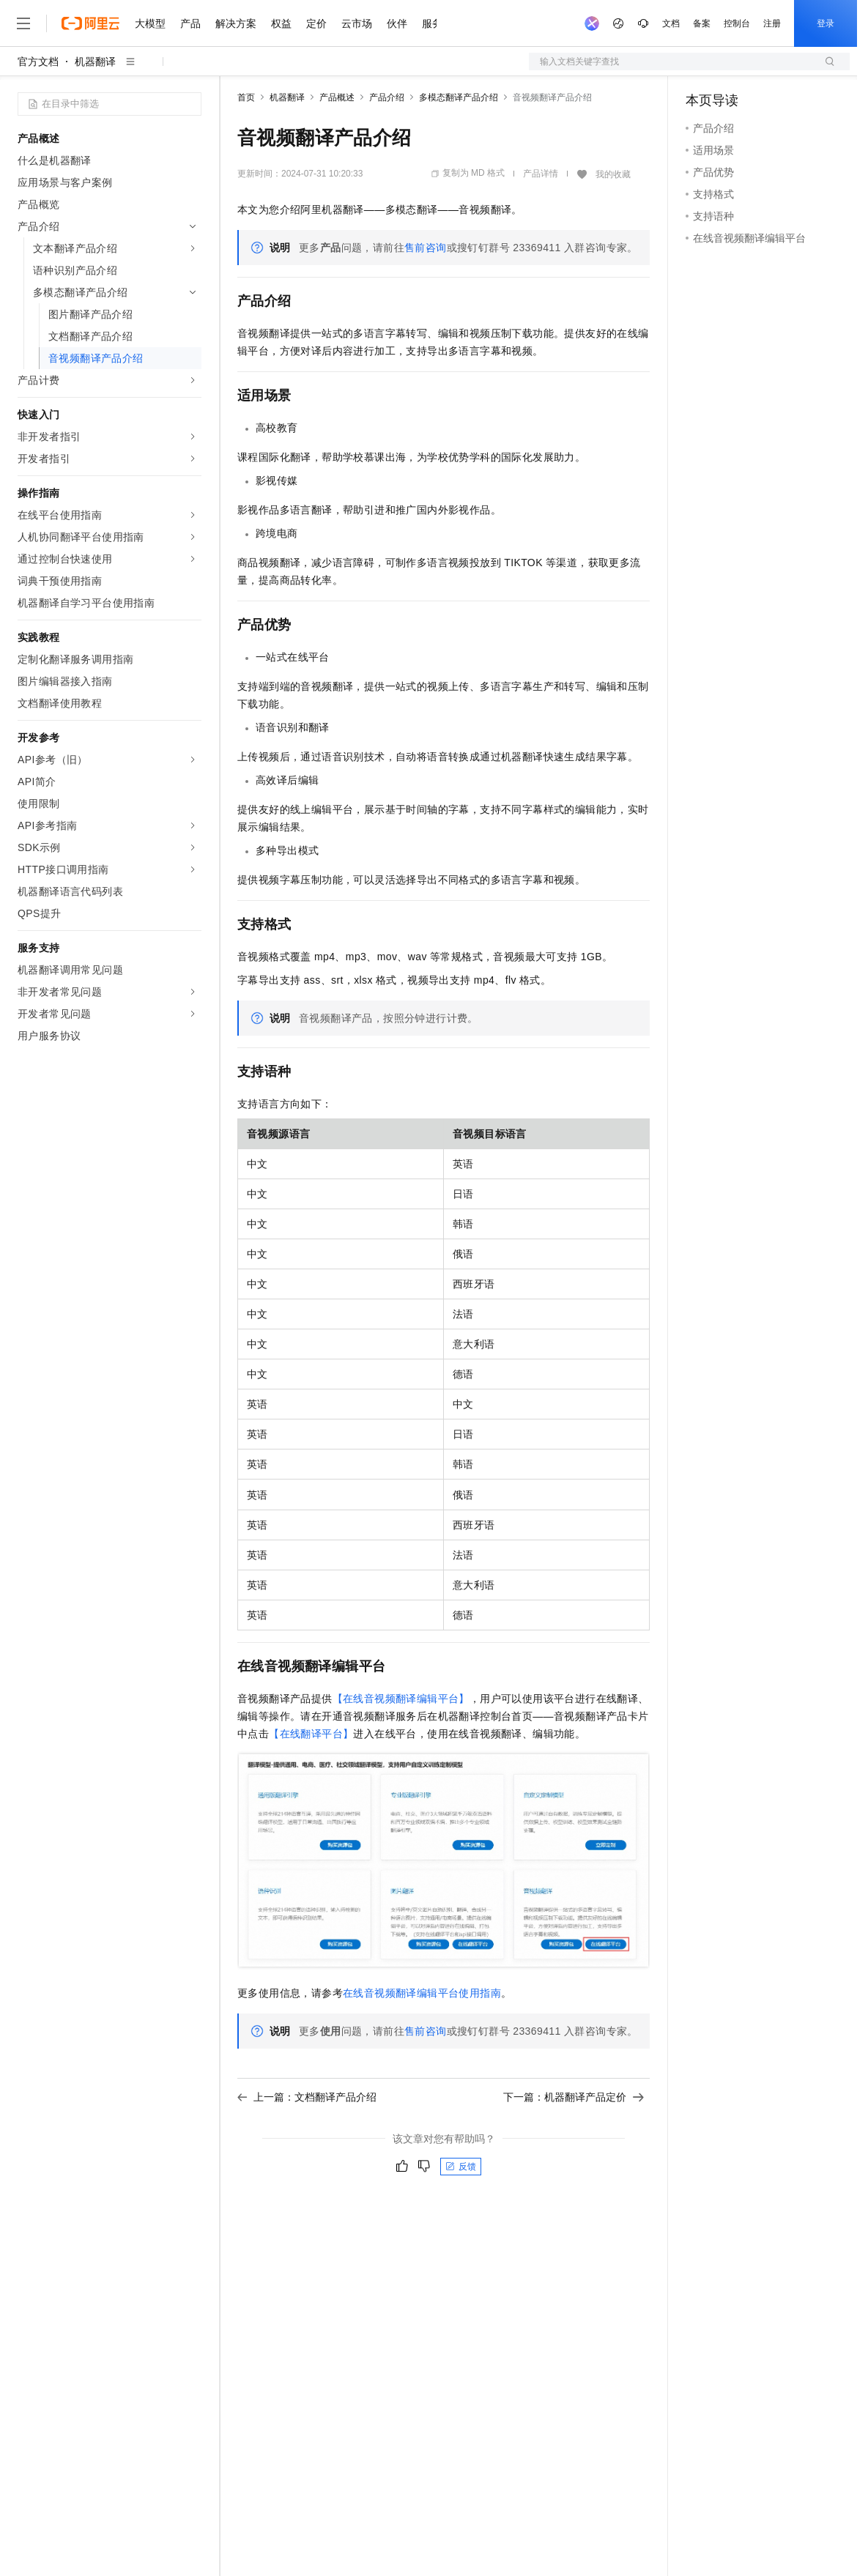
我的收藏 (613, 174)
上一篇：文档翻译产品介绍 (306, 2097)
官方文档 (38, 61)
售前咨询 (425, 247)
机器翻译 (95, 61)
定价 (316, 23)
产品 (190, 23)
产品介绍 (386, 97)
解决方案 (235, 23)
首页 (246, 97)
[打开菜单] (23, 23)
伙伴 (397, 23)
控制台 (737, 23)
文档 (671, 23)
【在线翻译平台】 (311, 1734)
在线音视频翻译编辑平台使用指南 (422, 1993)
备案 (702, 23)
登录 (825, 23)
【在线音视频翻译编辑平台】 (401, 1698)
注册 (772, 23)
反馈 (460, 2166)
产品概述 (337, 97)
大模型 (150, 23)
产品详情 (540, 173)
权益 (281, 23)
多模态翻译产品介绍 (458, 97)
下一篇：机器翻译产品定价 (573, 2097)
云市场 (356, 23)
